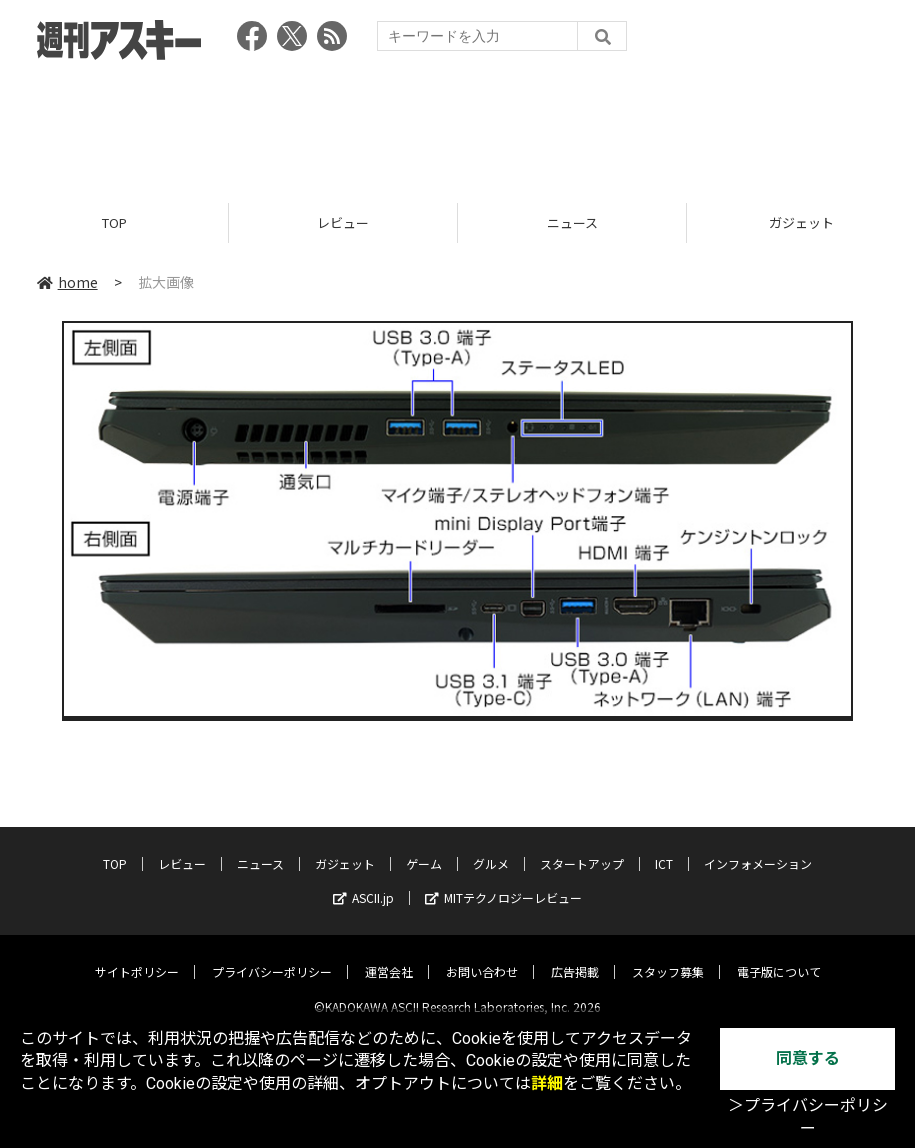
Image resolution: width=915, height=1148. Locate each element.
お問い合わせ (482, 955)
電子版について (779, 955)
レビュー (343, 222)
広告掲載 (575, 955)
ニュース (572, 222)
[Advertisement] (458, 125)
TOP (114, 222)
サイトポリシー (137, 955)
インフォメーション (758, 847)
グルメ (491, 847)
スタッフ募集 (668, 955)
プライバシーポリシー (272, 955)
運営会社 (389, 955)
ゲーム (424, 847)
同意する (808, 1058)
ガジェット (345, 847)
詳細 (547, 1083)
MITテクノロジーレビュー (503, 881)
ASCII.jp (363, 881)
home (67, 282)
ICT (664, 847)
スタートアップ (582, 847)
